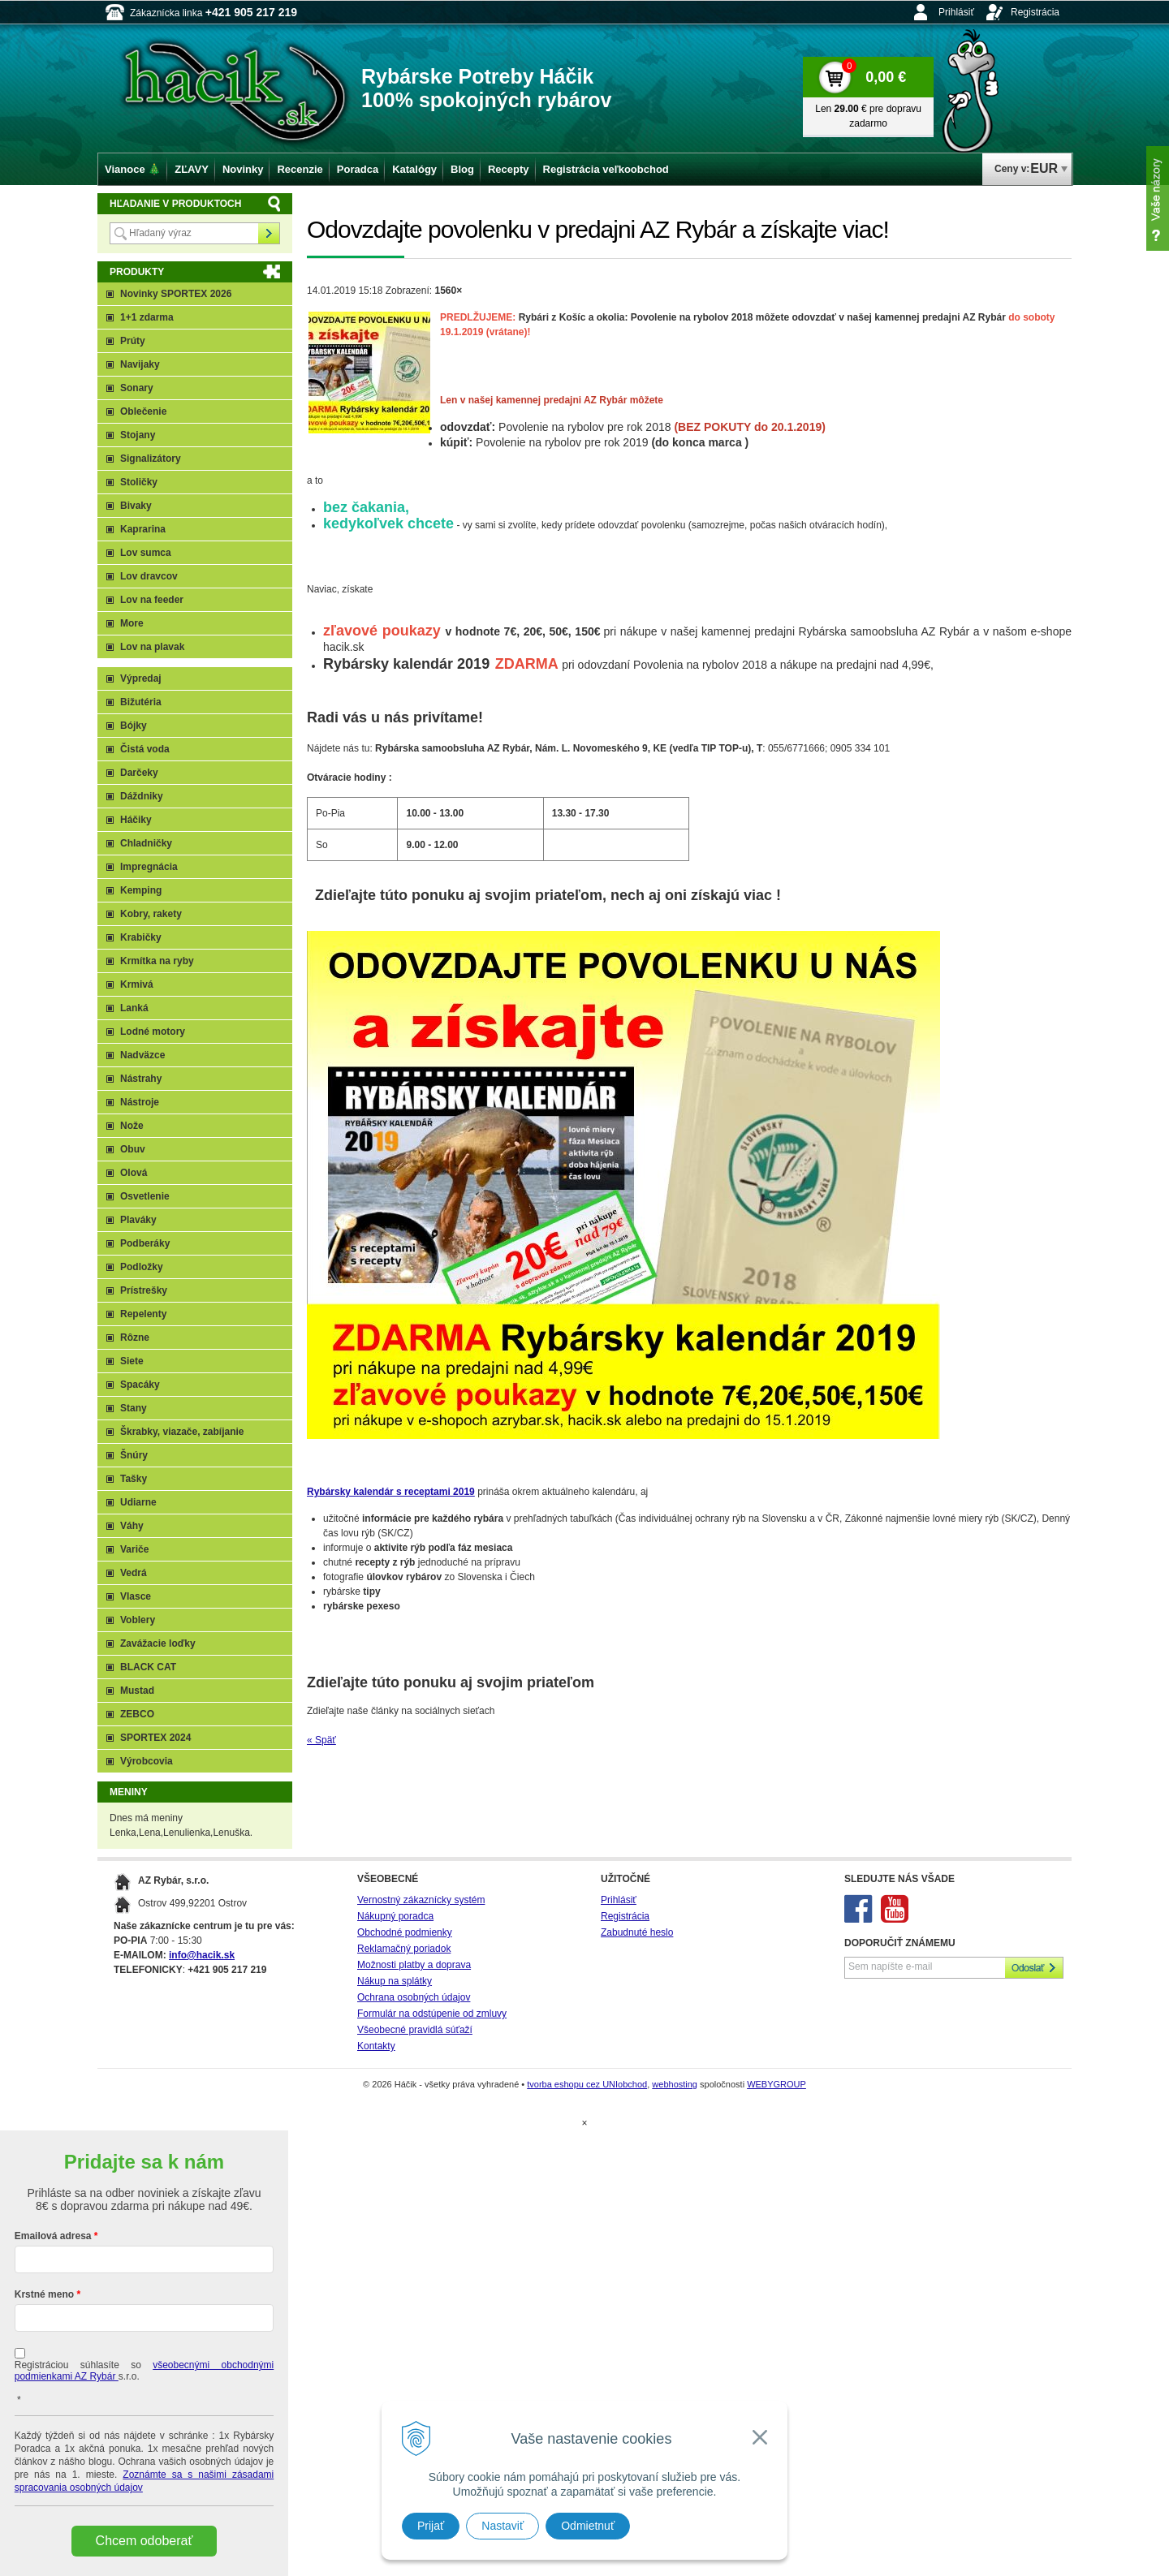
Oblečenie (143, 411)
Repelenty (143, 1314)
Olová (133, 1172)
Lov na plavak (152, 647)
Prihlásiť (956, 12)
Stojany (137, 435)
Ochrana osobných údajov (413, 1997)
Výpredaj (141, 678)
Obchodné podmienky (404, 1932)
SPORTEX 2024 (155, 1737)
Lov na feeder (151, 599)
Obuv (132, 1149)
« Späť (321, 1740)
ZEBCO (137, 1714)
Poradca (357, 169)
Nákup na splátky (394, 1981)
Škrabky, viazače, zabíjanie (182, 1431)
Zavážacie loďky (158, 1643)
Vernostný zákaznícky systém (421, 1900)
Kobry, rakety (151, 914)
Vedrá (133, 1573)
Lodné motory (152, 1031)
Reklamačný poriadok (404, 1948)
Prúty (132, 341)
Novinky (243, 169)
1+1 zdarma (147, 317)
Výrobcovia (146, 1761)
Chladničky (146, 843)
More (132, 623)
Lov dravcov (149, 576)
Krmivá (136, 984)
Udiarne (138, 1502)
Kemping (141, 890)
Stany (133, 1408)
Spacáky (140, 1384)
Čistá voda (145, 749)
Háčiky (136, 819)
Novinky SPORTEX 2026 (175, 293)
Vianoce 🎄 (133, 169)
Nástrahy (141, 1078)
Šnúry (134, 1455)
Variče (134, 1549)
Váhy (132, 1525)
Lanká (134, 1008)
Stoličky (138, 482)
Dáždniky (141, 796)
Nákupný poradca (395, 1916)
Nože (132, 1125)
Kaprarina (143, 529)
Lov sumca (145, 552)
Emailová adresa (53, 2236)
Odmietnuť (588, 2525)
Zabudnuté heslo (637, 1932)
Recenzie (299, 169)
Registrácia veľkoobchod (606, 169)
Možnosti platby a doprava (414, 1965)
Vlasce (135, 1596)
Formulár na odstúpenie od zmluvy (432, 2013)
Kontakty (376, 2046)
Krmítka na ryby (157, 961)
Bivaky (136, 505)
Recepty (508, 169)
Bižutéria (141, 702)
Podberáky (145, 1243)
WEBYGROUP (776, 2084)
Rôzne (134, 1337)
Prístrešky (143, 1290)
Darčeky (139, 772)
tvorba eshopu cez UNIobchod (587, 2084)
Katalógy (414, 169)
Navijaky (140, 364)
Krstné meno (44, 2294)
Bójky (133, 725)
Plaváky (138, 1220)
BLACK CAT (148, 1667)
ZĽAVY (192, 169)
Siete (132, 1361)
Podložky (141, 1267)
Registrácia (1035, 12)
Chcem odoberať (144, 2541)
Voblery (137, 1620)
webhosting (674, 2084)
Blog (462, 169)
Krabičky (141, 937)
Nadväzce (142, 1055)
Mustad (137, 1690)
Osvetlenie (145, 1196)
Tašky (133, 1478)
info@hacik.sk (202, 1955)
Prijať (430, 2525)
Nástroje (139, 1102)
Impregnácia (149, 866)
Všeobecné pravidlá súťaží (414, 2029)
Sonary (136, 388)
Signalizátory (150, 458)
